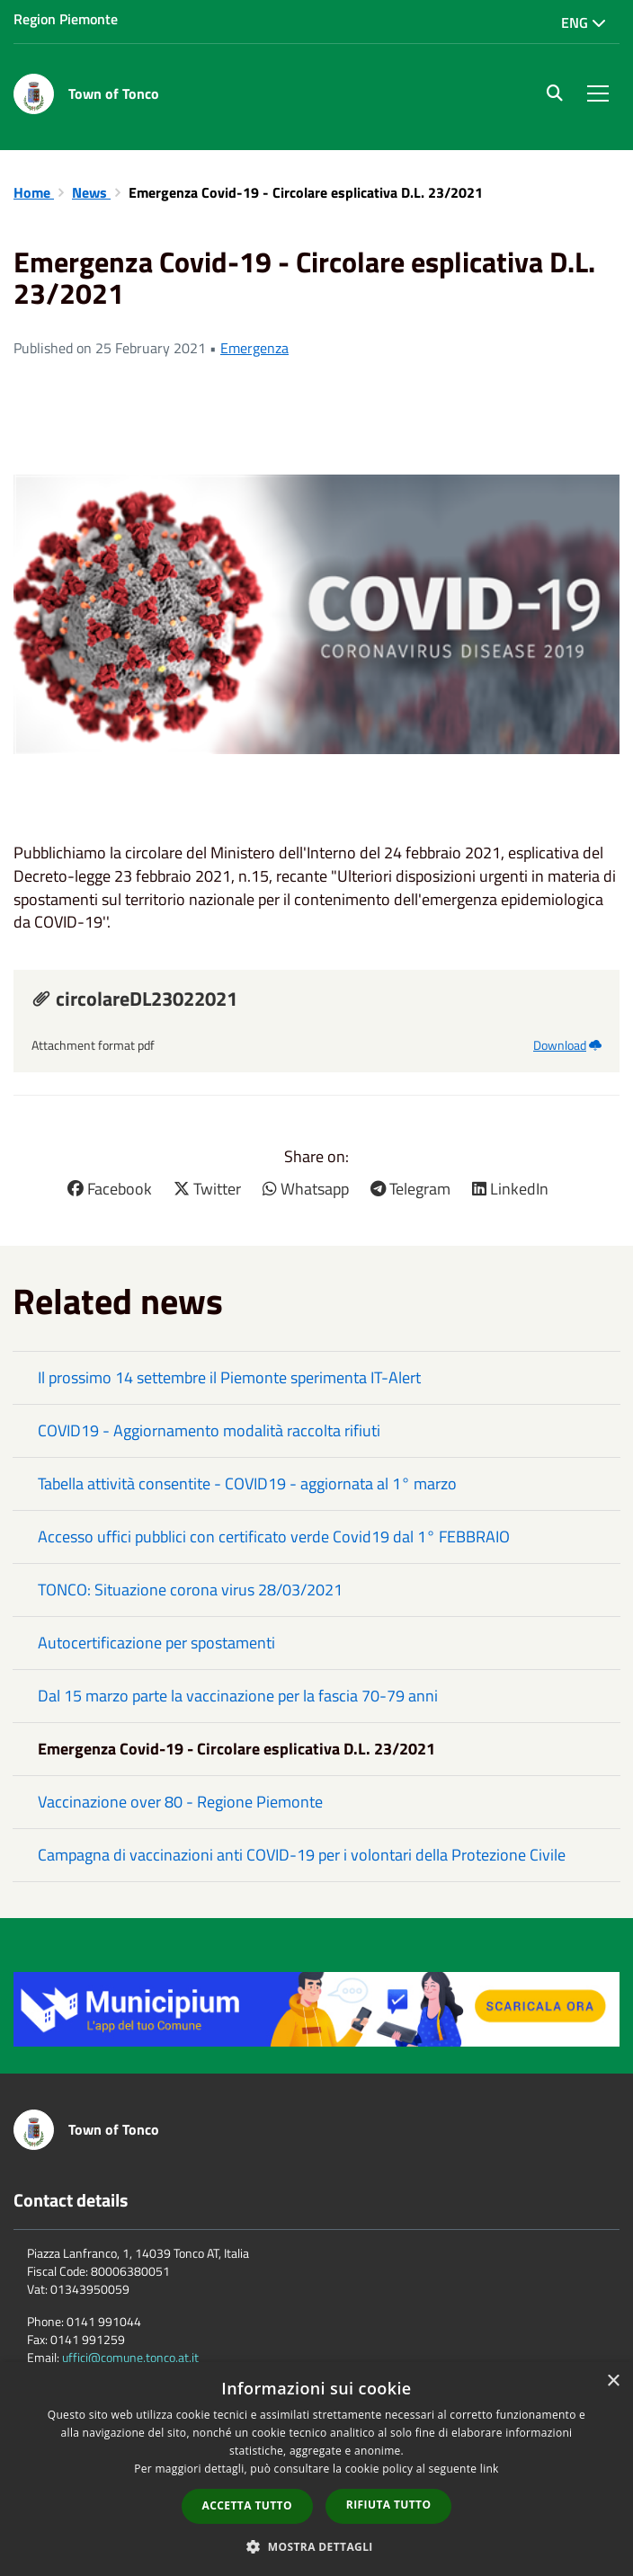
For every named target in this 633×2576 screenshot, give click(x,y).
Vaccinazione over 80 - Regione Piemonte (180, 1802)
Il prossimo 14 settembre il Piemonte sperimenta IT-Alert (229, 1377)
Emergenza (254, 348)
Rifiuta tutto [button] (389, 2504)
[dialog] (316, 2469)
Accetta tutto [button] (247, 2505)
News (91, 192)
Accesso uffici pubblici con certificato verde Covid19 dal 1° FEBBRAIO (274, 1536)
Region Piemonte (65, 19)
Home (33, 192)
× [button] (613, 2381)
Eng (583, 22)
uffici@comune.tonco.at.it (130, 2357)
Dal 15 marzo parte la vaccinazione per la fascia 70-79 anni (238, 1695)
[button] (316, 2545)
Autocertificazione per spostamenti (156, 1642)
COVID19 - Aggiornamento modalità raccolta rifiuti (209, 1430)
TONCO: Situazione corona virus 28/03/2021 (190, 1589)
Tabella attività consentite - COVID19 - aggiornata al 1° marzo (247, 1483)
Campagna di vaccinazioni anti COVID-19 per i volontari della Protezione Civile (302, 1855)
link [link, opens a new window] (489, 2468)
